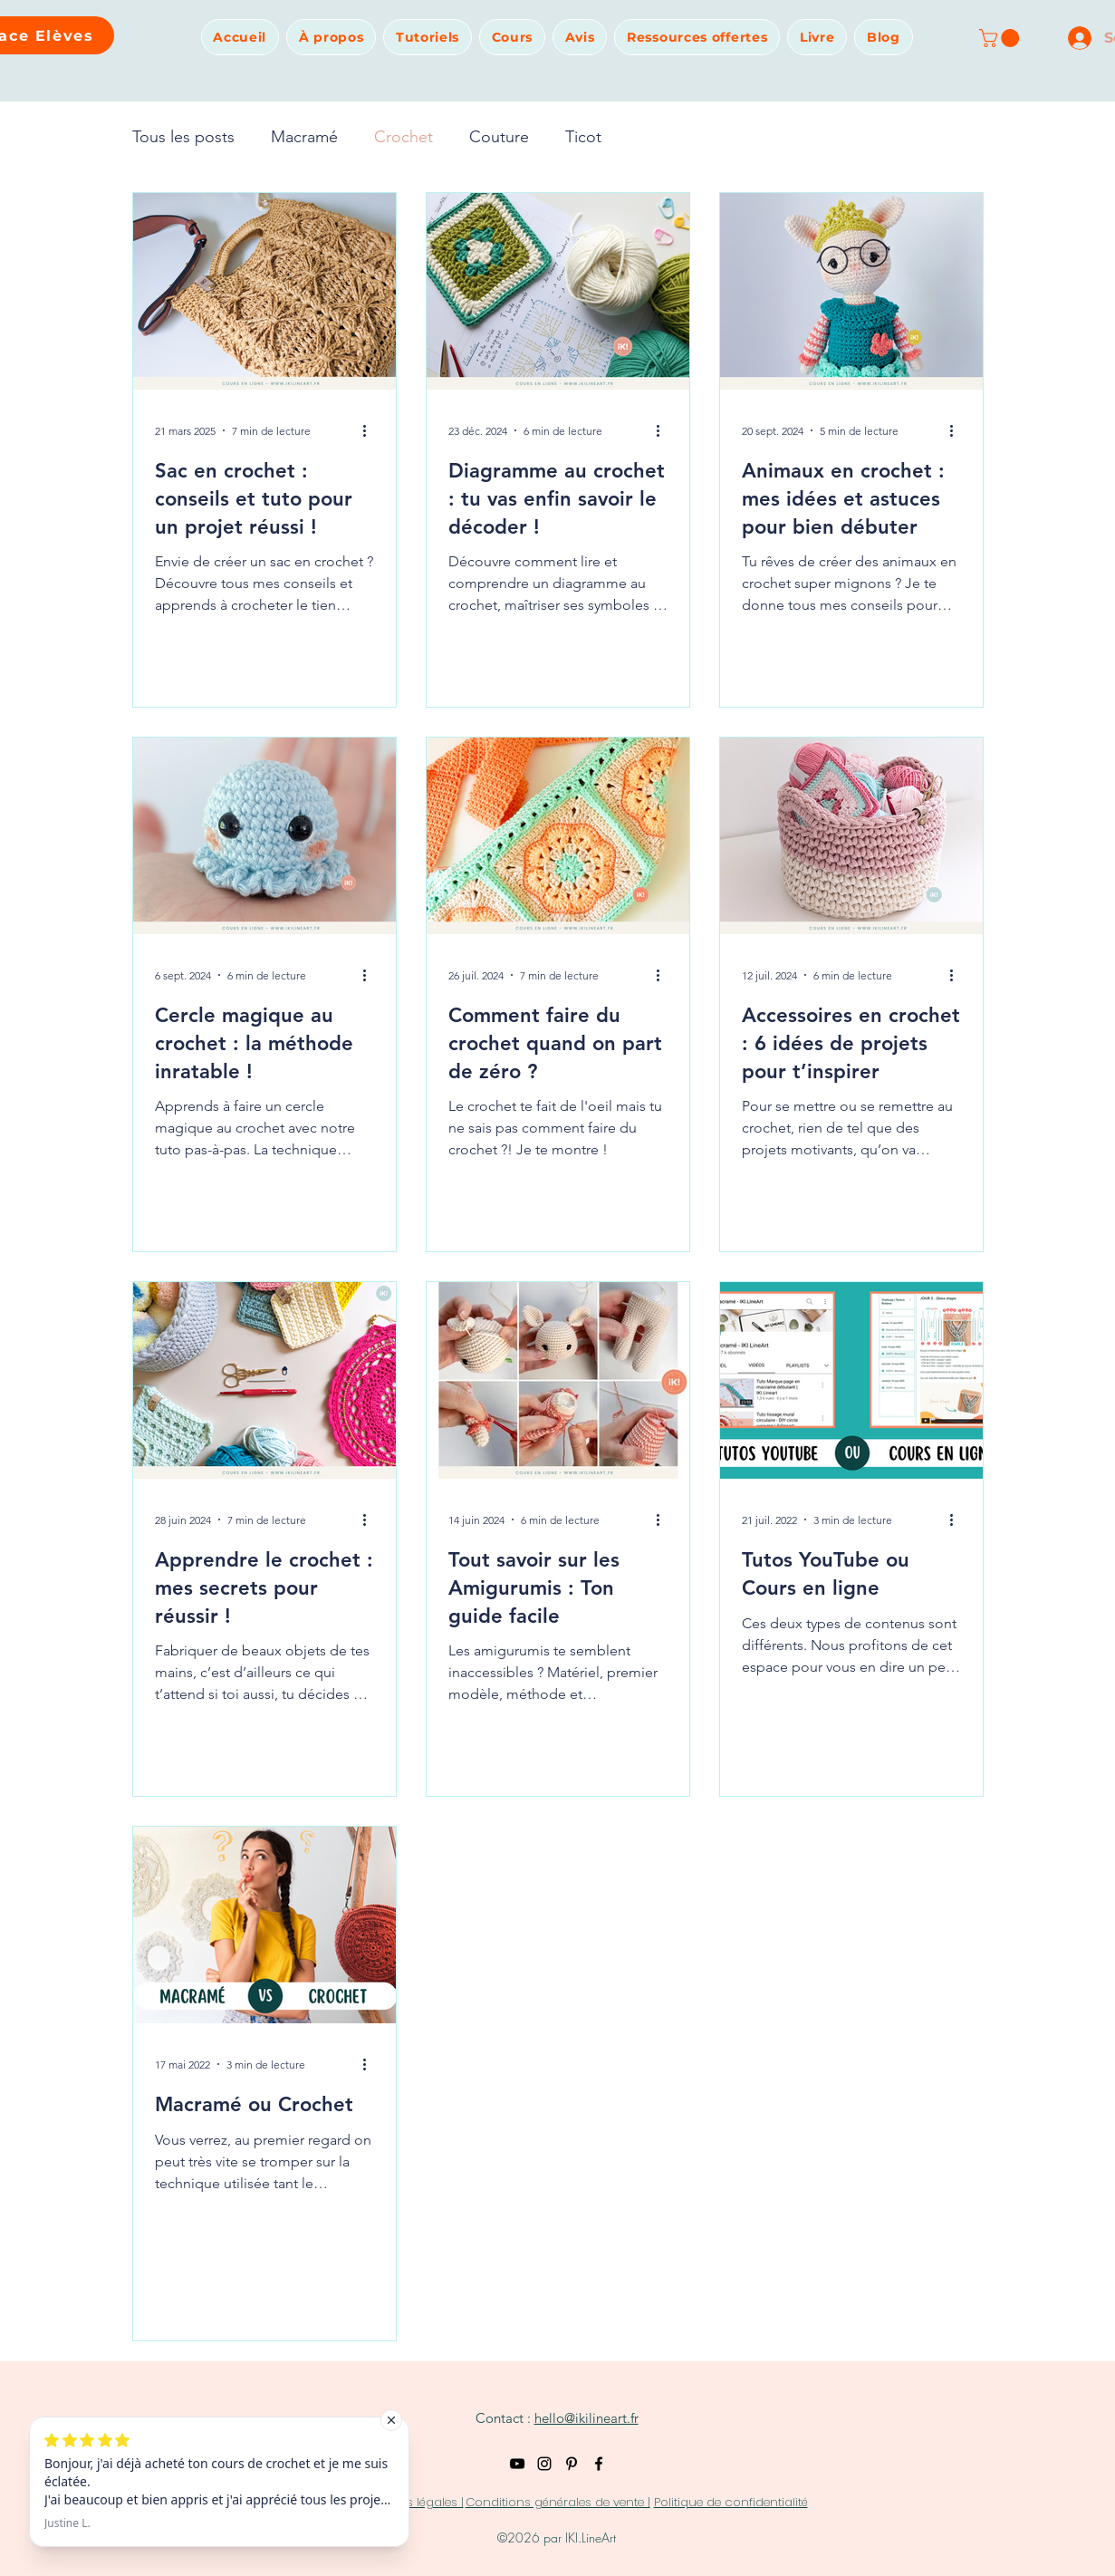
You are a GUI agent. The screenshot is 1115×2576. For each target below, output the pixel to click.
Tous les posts (183, 137)
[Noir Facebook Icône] (599, 2464)
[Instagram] (544, 2464)
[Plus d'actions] (371, 430)
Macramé (304, 137)
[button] (331, 37)
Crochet (403, 137)
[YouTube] (517, 2464)
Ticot (583, 137)
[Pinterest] (571, 2464)
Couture (499, 137)
